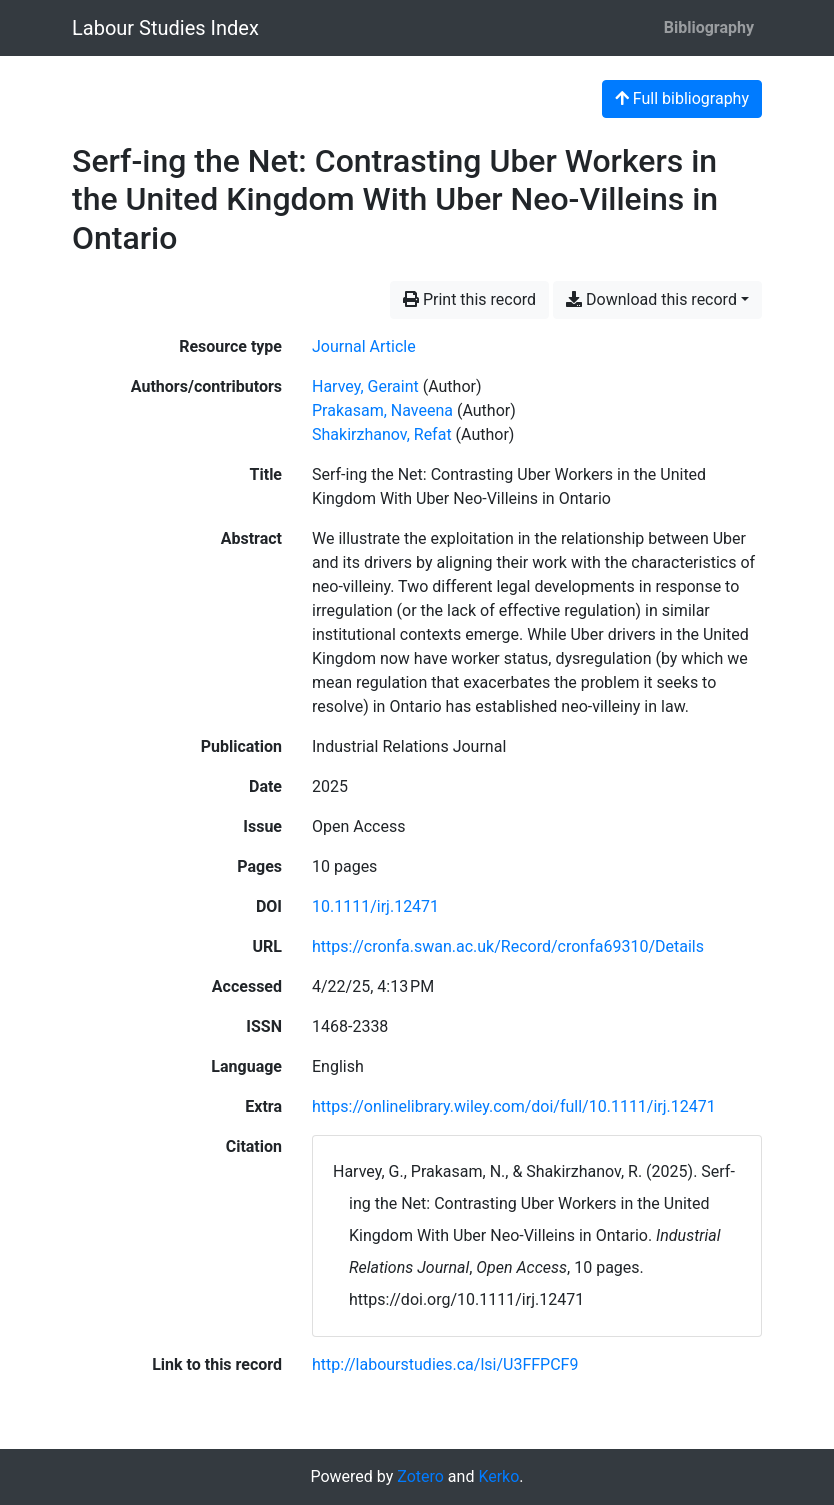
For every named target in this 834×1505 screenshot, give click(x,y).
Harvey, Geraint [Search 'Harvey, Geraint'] (365, 386)
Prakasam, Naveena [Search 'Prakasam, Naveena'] (382, 410)
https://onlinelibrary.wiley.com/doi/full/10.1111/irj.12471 (514, 1106)
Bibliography (709, 27)
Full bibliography (682, 98)
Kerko (498, 1476)
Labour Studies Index (165, 28)
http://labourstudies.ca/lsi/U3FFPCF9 (445, 1364)
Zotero (420, 1476)
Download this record (651, 299)
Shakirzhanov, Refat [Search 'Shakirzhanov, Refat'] (382, 434)
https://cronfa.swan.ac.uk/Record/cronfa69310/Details (508, 946)
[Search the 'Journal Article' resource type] (364, 346)
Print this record (469, 299)
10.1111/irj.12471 (375, 906)
